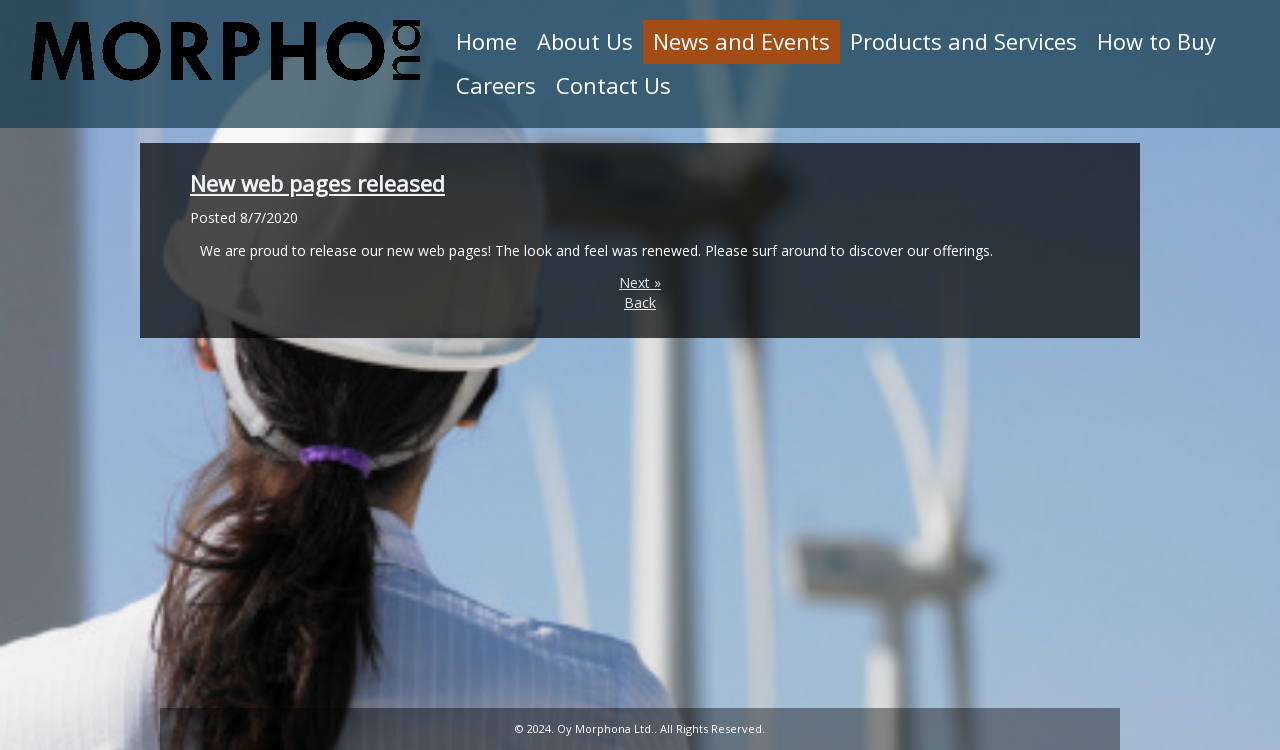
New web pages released (317, 183)
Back (640, 302)
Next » (640, 282)
